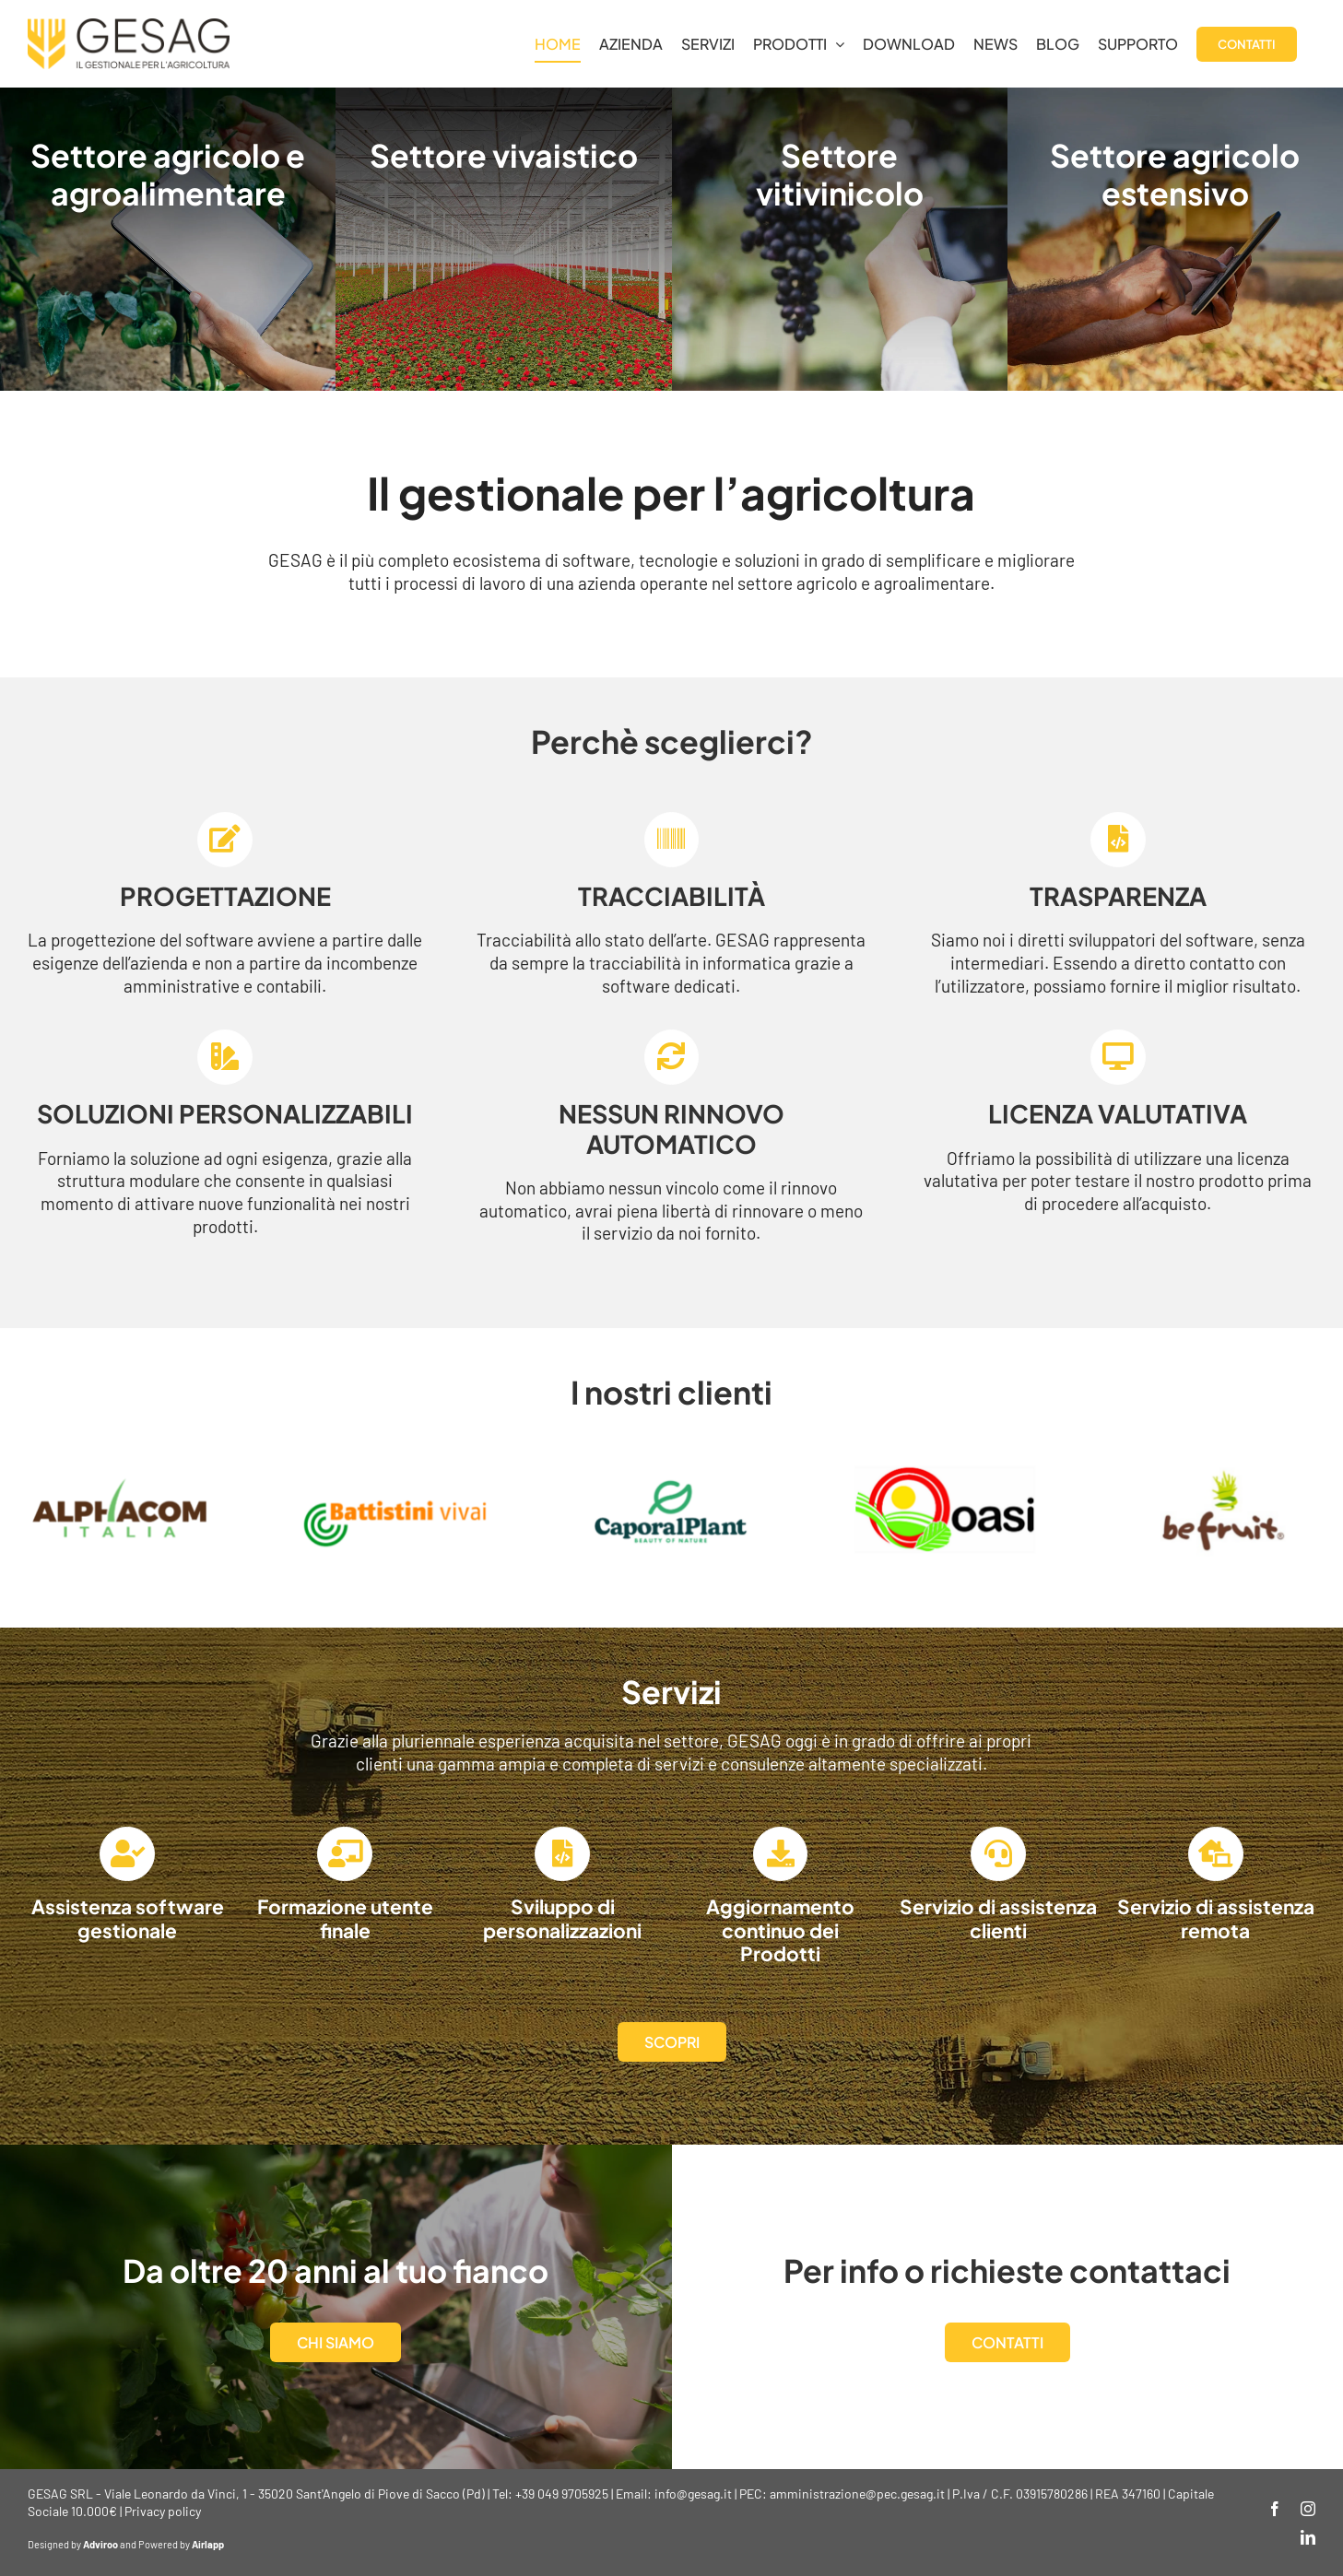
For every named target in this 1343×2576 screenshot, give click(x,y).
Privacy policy (162, 2511)
